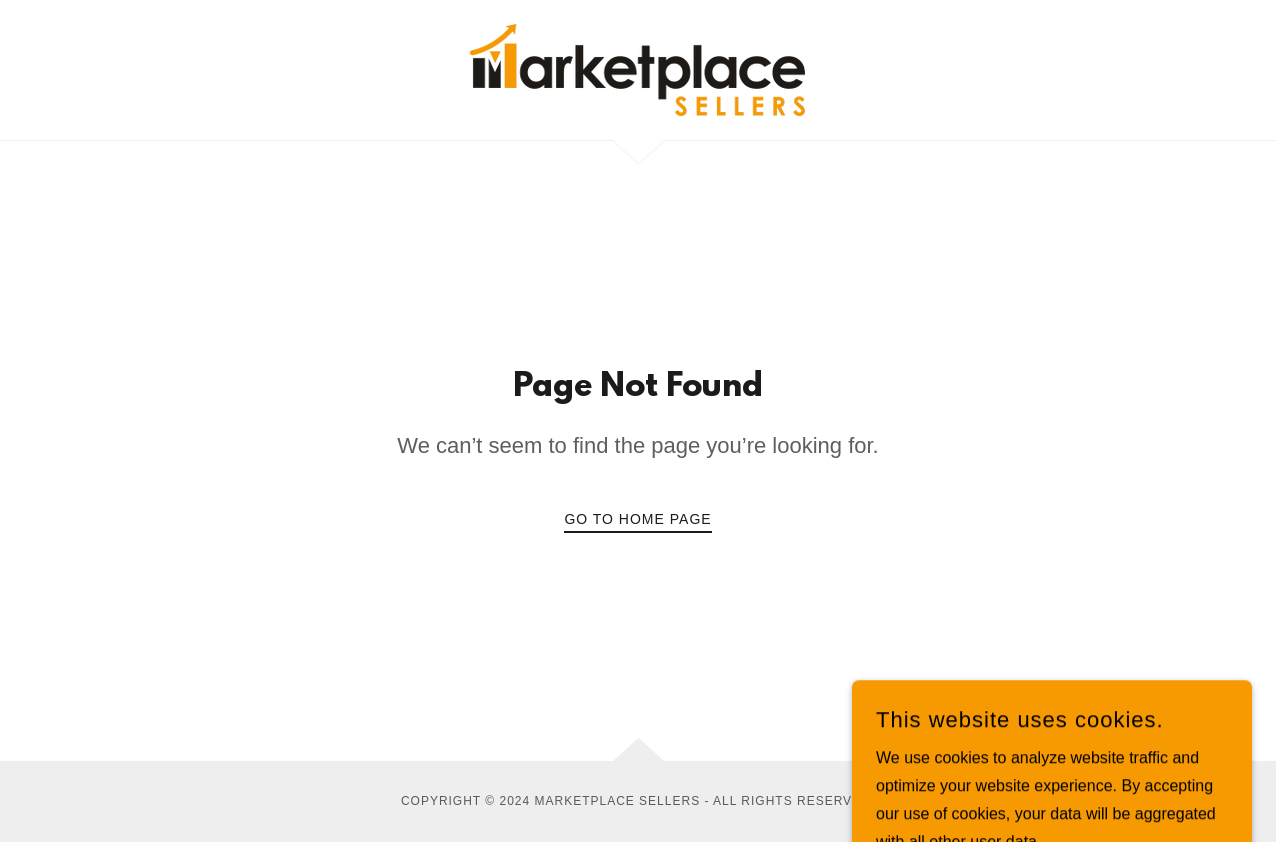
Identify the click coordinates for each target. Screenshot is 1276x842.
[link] (637, 68)
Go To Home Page (637, 519)
